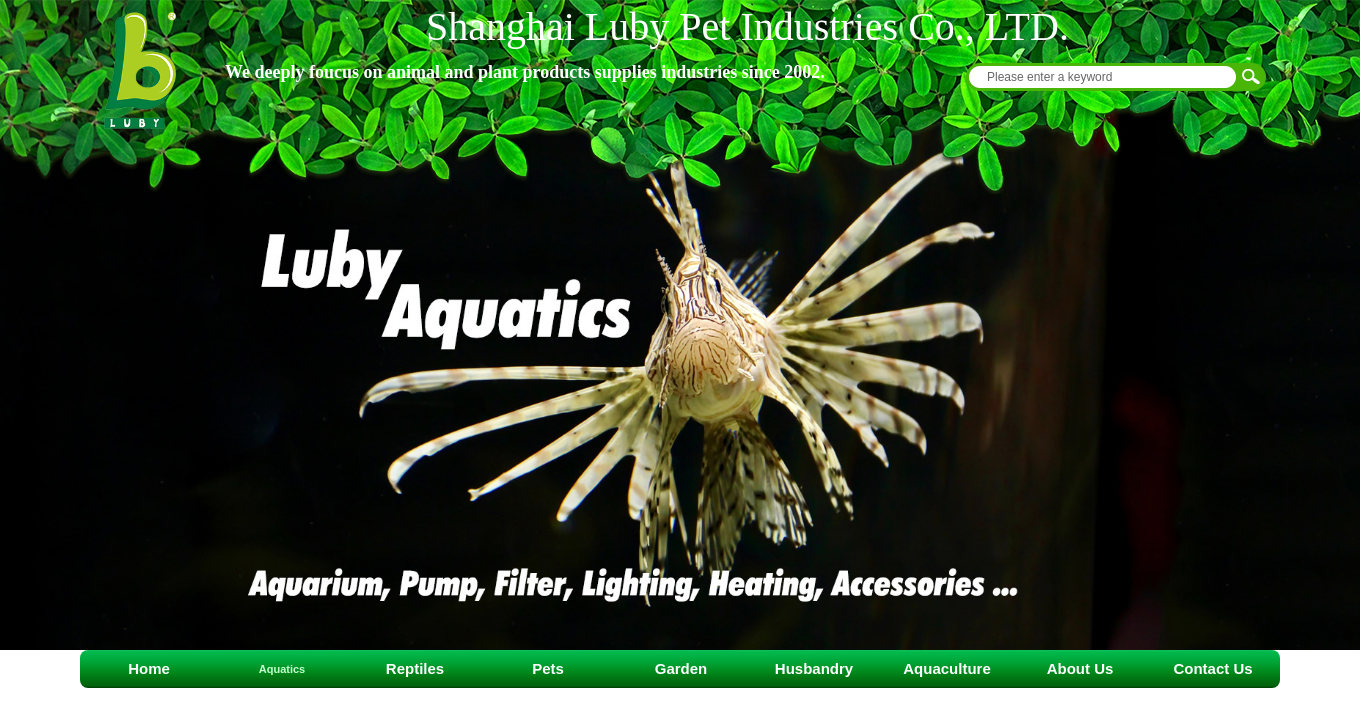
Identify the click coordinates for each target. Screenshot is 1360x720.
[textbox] (1103, 77)
